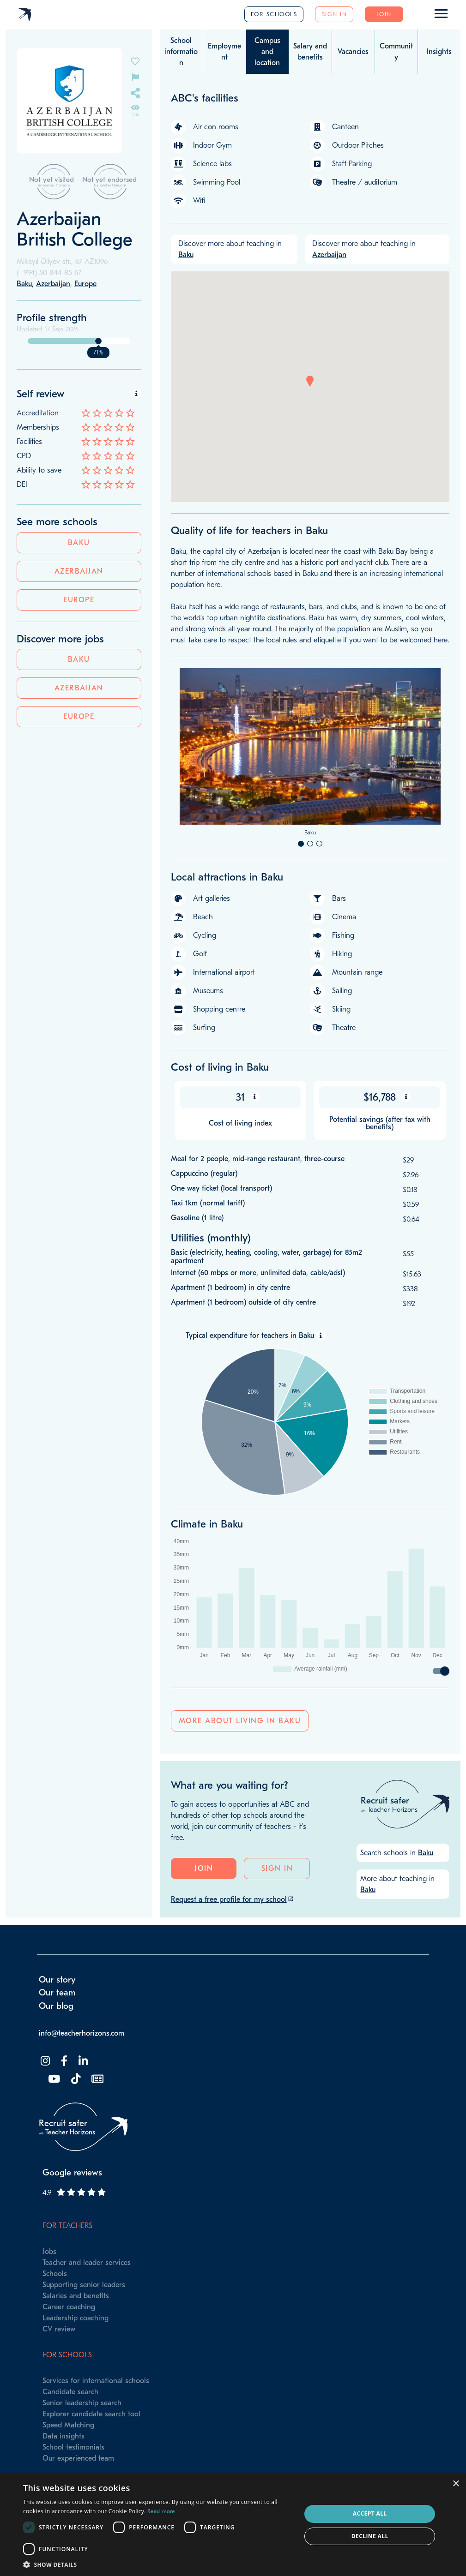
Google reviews (72, 2173)
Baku (79, 543)
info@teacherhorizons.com (81, 2033)
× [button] (455, 2483)
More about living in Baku (240, 1721)
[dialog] (233, 2525)
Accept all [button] (370, 2513)
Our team (57, 1993)
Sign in (334, 14)
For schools (274, 14)
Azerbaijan (78, 571)
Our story (57, 1980)
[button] (310, 381)
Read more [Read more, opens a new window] (161, 2511)
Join (384, 14)
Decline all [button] (369, 2536)
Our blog (56, 2006)
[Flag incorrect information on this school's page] (135, 76)
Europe (78, 600)
